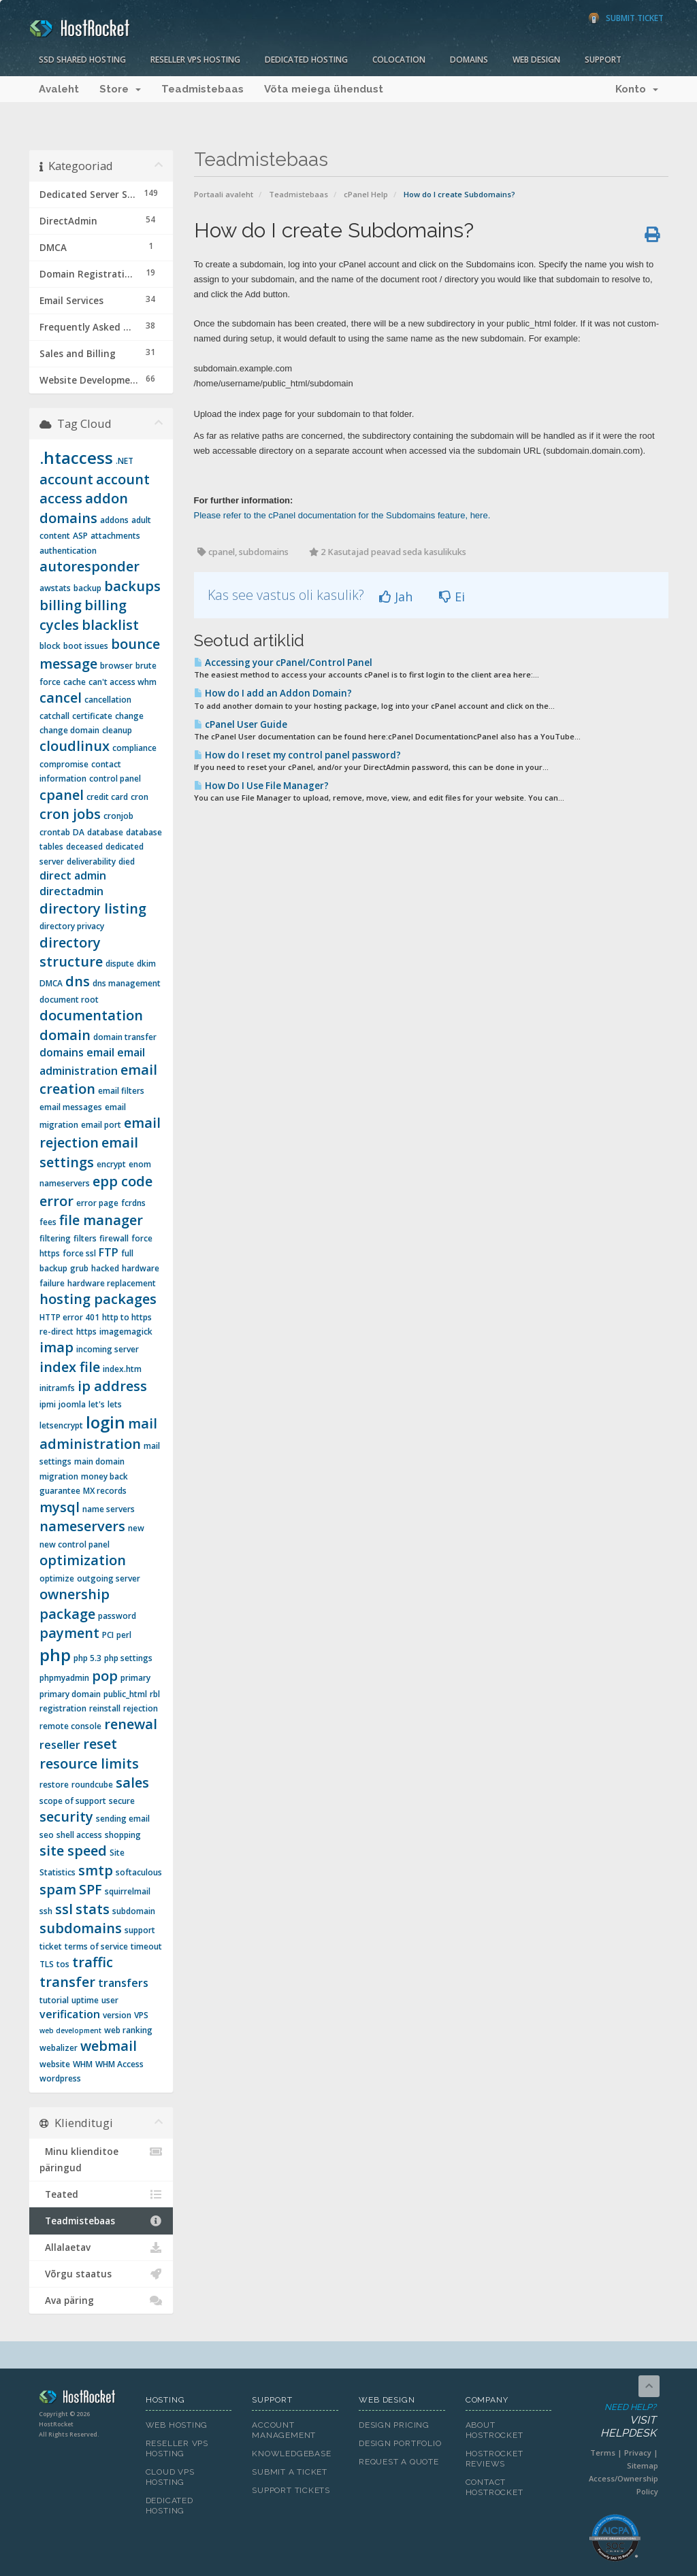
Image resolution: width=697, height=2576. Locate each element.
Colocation (398, 59)
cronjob (118, 816)
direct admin (72, 875)
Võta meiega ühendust (323, 89)
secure (122, 1801)
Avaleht (59, 89)
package (67, 1614)
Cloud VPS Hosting (170, 2477)
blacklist (110, 625)
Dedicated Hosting (306, 59)
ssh (45, 1911)
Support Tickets (291, 2490)
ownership (74, 1594)
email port (101, 1125)
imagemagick (125, 1331)
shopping (123, 1835)
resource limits (89, 1763)
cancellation (107, 699)
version (117, 2015)
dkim (146, 963)
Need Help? (614, 2421)
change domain (69, 730)
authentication (68, 550)
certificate (92, 716)
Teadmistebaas (202, 89)
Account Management (284, 2430)
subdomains (80, 1928)
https (86, 1331)
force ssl (79, 1253)
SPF (90, 1889)
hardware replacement (111, 1283)
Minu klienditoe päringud (101, 2158)
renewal (130, 1724)
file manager (101, 1220)
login (105, 1422)
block (50, 646)
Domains (469, 59)
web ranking (128, 2030)
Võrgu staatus (101, 2274)
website (54, 2064)
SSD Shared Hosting (82, 59)
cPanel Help (366, 194)
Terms (602, 2452)
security (66, 1816)
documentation (91, 1015)
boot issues (85, 646)
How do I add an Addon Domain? (273, 693)
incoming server (107, 1349)
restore (54, 1784)
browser (116, 665)
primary (135, 1678)
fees (47, 1222)
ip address (112, 1386)
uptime (85, 2000)
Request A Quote (399, 2461)
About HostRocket (494, 2430)
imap (56, 1347)
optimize (56, 1578)
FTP (108, 1252)
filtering (55, 1238)
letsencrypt (61, 1425)
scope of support (72, 1801)
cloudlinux (74, 746)
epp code (122, 1181)
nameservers (82, 1526)
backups (132, 586)
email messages (70, 1107)
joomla (72, 1404)
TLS (46, 1964)
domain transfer (125, 1037)
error (56, 1201)
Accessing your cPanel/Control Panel (283, 662)
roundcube (92, 1784)
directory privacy (71, 926)
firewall (114, 1238)
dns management (127, 983)
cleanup (117, 730)
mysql (59, 1507)
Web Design (536, 59)
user (109, 2000)
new (136, 1528)
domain (65, 1035)
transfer (67, 1982)
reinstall (104, 1708)
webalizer (58, 2048)
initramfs (57, 1388)
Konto (636, 89)
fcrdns (133, 1203)
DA (78, 832)
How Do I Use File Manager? (261, 786)
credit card (107, 797)
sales (132, 1782)
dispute (120, 963)
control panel (115, 778)
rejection (140, 1708)
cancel (60, 697)
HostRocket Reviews (494, 2459)
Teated (101, 2194)
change (129, 716)
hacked (105, 1268)
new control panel (74, 1544)
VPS (141, 2015)
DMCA (51, 983)
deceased (84, 846)
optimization (82, 1560)
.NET (124, 461)
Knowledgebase (291, 2453)
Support (603, 59)
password (117, 1616)
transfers (123, 1982)
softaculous (139, 1872)
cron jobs (70, 814)
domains (61, 1052)
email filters (121, 1091)
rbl (155, 1694)
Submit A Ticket (289, 2472)
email (100, 1052)
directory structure (71, 952)
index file (69, 1367)
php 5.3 (87, 1658)
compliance (134, 748)
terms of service (96, 1946)
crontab (54, 832)
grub (79, 1268)
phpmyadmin (64, 1678)
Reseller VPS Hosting (195, 59)
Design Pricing (394, 2425)
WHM (83, 2064)
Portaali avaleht (223, 194)
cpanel (61, 795)
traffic (92, 1962)
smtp (95, 1870)
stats (93, 1909)
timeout (146, 1946)
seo (46, 1835)
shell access (79, 1835)
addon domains (83, 508)
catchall (54, 716)
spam (57, 1889)
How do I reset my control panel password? (297, 755)
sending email (123, 1818)
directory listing (92, 908)
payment (69, 1633)
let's (96, 1404)
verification (69, 2014)
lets (115, 1404)
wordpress (60, 2078)
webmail (108, 2046)
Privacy (637, 2452)
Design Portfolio (400, 2443)
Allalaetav (101, 2247)
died (126, 861)
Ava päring (101, 2300)
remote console (70, 1726)
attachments (115, 535)
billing (60, 605)
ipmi (47, 1404)
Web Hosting (177, 2425)
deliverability (91, 861)
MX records (105, 1490)
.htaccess (76, 457)
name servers (108, 1509)
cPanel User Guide (240, 724)
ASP (80, 535)
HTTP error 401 (69, 1317)
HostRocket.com (82, 2399)
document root (69, 999)
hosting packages (98, 1299)
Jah (395, 596)
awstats (55, 588)
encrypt (111, 1164)
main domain (99, 1461)
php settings (128, 1658)
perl (123, 1635)
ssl (64, 1909)
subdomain (133, 1911)
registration (62, 1708)
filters (85, 1238)
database (105, 832)
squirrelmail (127, 1891)
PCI (108, 1635)
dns (77, 981)
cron (139, 797)
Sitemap (642, 2465)
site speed (73, 1850)
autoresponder (89, 566)
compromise (63, 764)
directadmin (71, 891)
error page (97, 1203)
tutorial (54, 2000)
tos (62, 1964)
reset (100, 1744)
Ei (452, 596)
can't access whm (122, 682)
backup (87, 588)
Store (120, 89)
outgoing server (108, 1578)
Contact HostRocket (494, 2487)
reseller (59, 1744)
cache (74, 682)
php (55, 1654)
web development (70, 2030)
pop (105, 1676)
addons (114, 520)
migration (58, 1476)
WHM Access (119, 2064)
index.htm (122, 1369)
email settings (88, 1152)
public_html (125, 1694)
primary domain (70, 1694)
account (66, 479)
